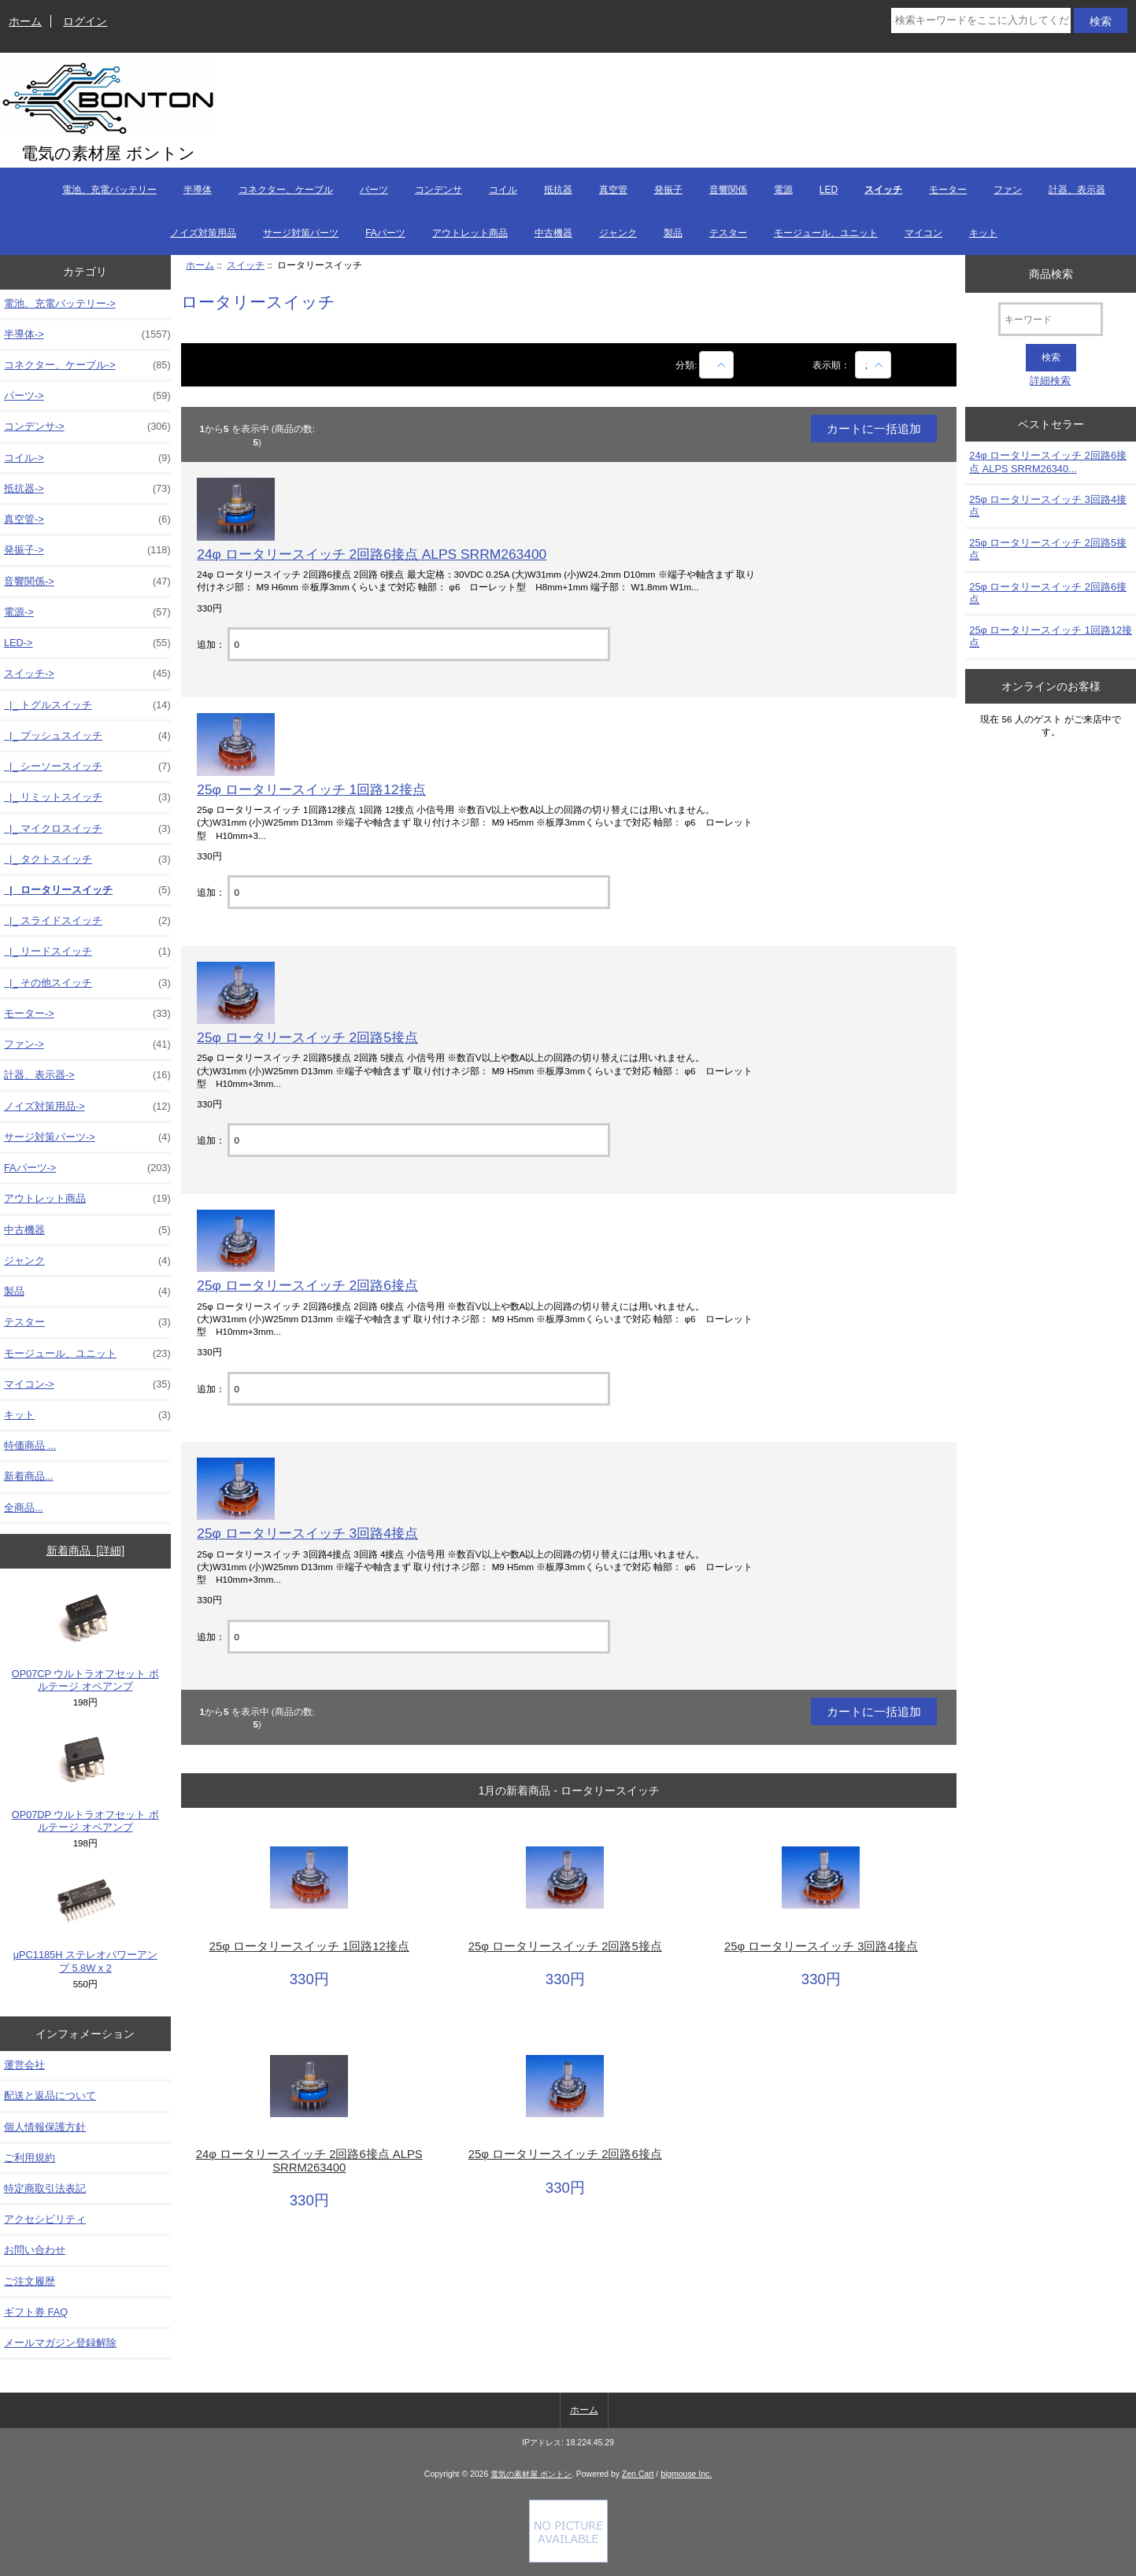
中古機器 (553, 232)
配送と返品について (50, 2095)
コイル (503, 189)
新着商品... (29, 1476)
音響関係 (728, 189)
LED (829, 189)
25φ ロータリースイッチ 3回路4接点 (307, 1533)
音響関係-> (87, 581)
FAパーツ (385, 232)
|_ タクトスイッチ (87, 859)
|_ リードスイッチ (87, 951)
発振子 (668, 189)
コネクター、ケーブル (286, 189)
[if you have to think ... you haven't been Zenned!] (568, 2559)
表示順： (832, 365)
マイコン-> (87, 1384)
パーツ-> (87, 396)
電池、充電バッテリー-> (60, 303)
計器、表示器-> (87, 1075)
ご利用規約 (29, 2158)
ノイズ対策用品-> (87, 1106)
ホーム (25, 21)
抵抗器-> (87, 488)
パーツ (374, 189)
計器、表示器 (1077, 189)
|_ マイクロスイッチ (87, 828)
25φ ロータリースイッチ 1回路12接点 (311, 789)
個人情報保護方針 (45, 2127)
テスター (728, 232)
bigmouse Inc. (686, 2474)
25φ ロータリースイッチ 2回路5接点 (307, 1037)
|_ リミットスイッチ (87, 797)
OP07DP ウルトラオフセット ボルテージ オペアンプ (85, 1781)
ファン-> (87, 1044)
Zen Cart (638, 2474)
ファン (1008, 189)
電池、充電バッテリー (109, 189)
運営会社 (24, 2065)
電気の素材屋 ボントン (531, 2474)
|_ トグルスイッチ (87, 705)
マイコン (923, 232)
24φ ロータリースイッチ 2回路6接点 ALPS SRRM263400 (371, 554)
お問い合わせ (34, 2250)
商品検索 (1051, 273)
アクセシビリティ (45, 2219)
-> (87, 673)
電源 (783, 189)
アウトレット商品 (470, 232)
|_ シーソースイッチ (87, 766)
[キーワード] (1050, 319)
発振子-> (87, 550)
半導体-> (87, 334)
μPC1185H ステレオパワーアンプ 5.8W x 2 (85, 1922)
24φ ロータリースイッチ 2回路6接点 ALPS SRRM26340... (1048, 461)
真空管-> (87, 519)
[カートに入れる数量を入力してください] (418, 644)
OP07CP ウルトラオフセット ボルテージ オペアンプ (85, 1641)
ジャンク (618, 232)
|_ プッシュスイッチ (87, 736)
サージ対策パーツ (301, 232)
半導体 (197, 189)
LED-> (87, 643)
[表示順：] (873, 365)
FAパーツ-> (87, 1168)
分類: (686, 365)
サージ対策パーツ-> (87, 1137)
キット (983, 232)
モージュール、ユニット (826, 232)
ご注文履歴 (29, 2281)
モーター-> (87, 1013)
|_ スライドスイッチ (87, 921)
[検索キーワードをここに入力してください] (980, 20)
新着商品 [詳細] (85, 1550)
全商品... (23, 1507)
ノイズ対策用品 (203, 232)
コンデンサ (438, 189)
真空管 (613, 189)
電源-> (87, 612)
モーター (948, 189)
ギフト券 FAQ (36, 2312)
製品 (673, 232)
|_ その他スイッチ (87, 983)
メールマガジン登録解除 (60, 2343)
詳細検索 (1050, 380)
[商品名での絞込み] (716, 365)
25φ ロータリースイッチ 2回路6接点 (307, 1285)
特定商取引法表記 (45, 2188)
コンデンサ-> (87, 426)
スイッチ (246, 265)
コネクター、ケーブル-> (87, 365)
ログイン (85, 21)
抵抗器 (558, 189)
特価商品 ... (30, 1445)
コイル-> (87, 458)
